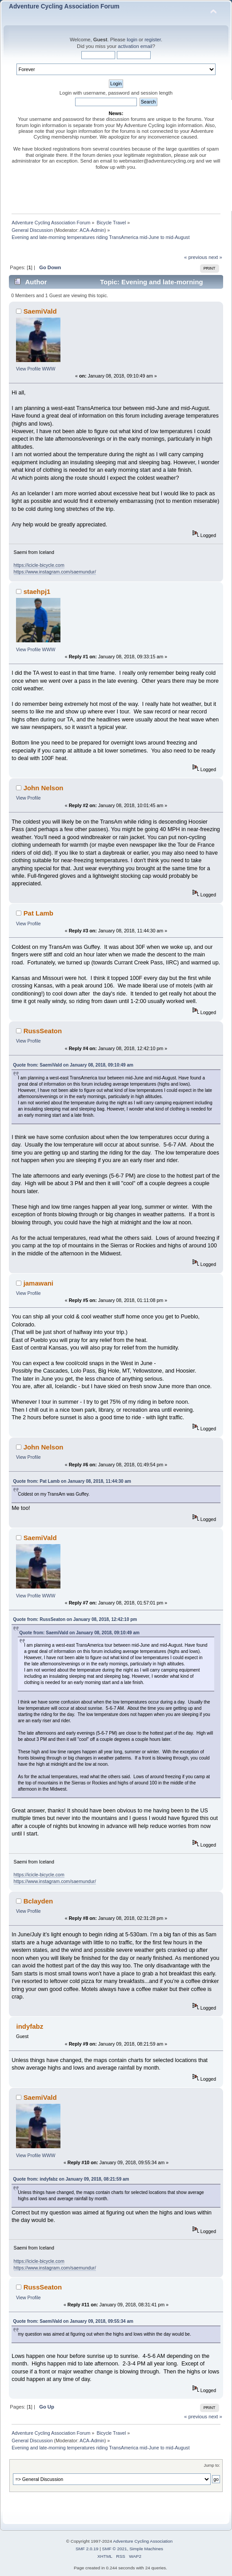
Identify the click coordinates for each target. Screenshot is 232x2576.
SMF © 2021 (114, 2548)
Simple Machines (146, 2548)
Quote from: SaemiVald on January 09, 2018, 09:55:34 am (73, 2321)
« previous (195, 257)
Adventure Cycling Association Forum (64, 6)
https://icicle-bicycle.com (39, 565)
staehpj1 (37, 591)
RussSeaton (43, 1031)
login (132, 39)
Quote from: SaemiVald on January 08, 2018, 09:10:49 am (73, 1065)
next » (215, 257)
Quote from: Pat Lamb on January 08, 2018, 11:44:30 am (72, 1481)
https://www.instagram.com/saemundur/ (55, 571)
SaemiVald (40, 311)
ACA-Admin (92, 230)
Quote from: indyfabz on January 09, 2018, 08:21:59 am (71, 2179)
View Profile (28, 368)
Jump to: (212, 2465)
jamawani (38, 1283)
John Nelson (44, 788)
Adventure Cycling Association (142, 2541)
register (152, 39)
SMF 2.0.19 (87, 2548)
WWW (49, 368)
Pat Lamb (38, 913)
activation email (135, 46)
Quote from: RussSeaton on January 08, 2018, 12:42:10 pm (75, 1619)
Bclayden (38, 1901)
